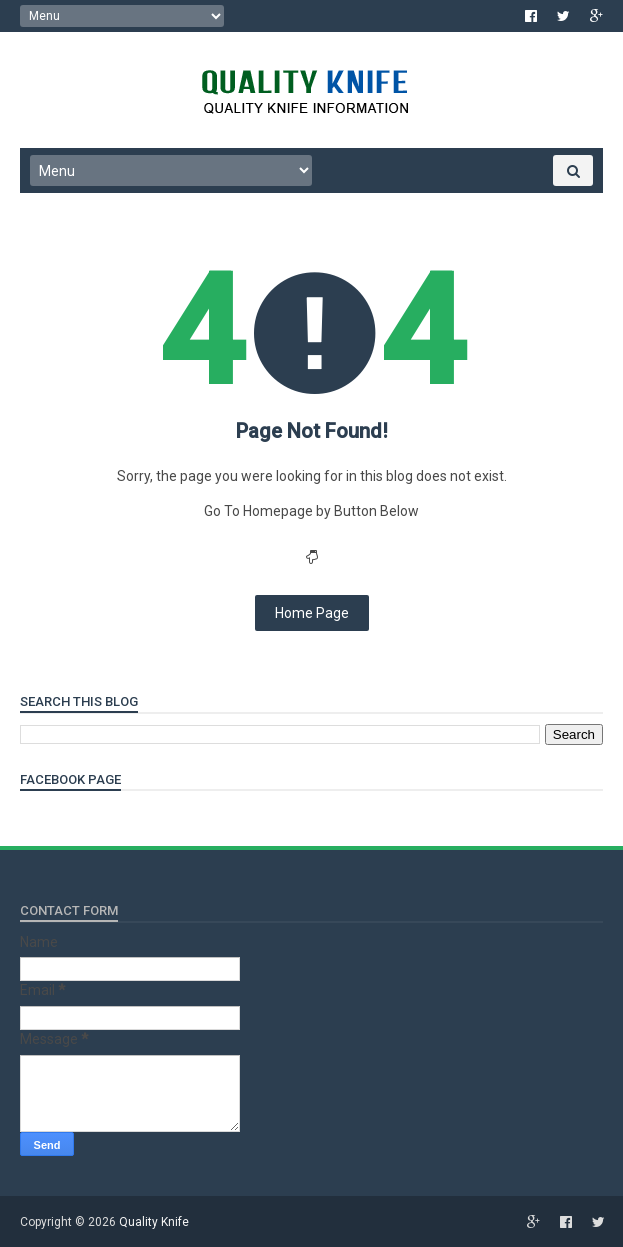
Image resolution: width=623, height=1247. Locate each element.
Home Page (312, 613)
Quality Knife (154, 1222)
